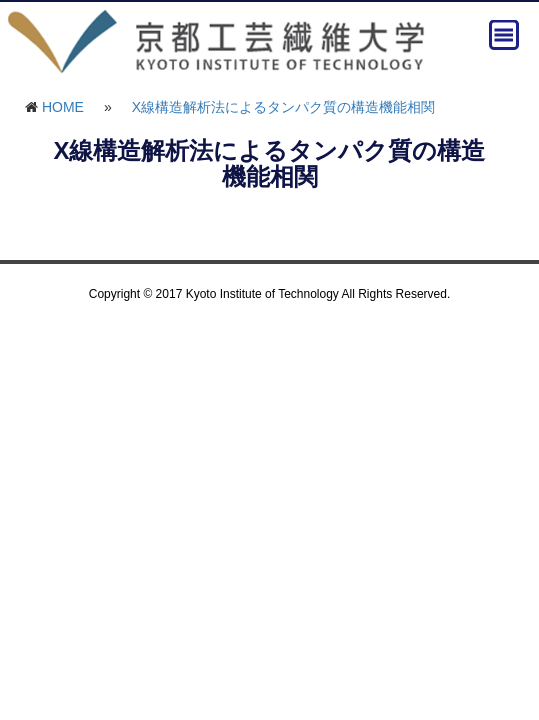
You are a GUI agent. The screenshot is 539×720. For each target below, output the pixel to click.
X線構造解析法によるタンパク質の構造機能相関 (283, 107)
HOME (63, 107)
